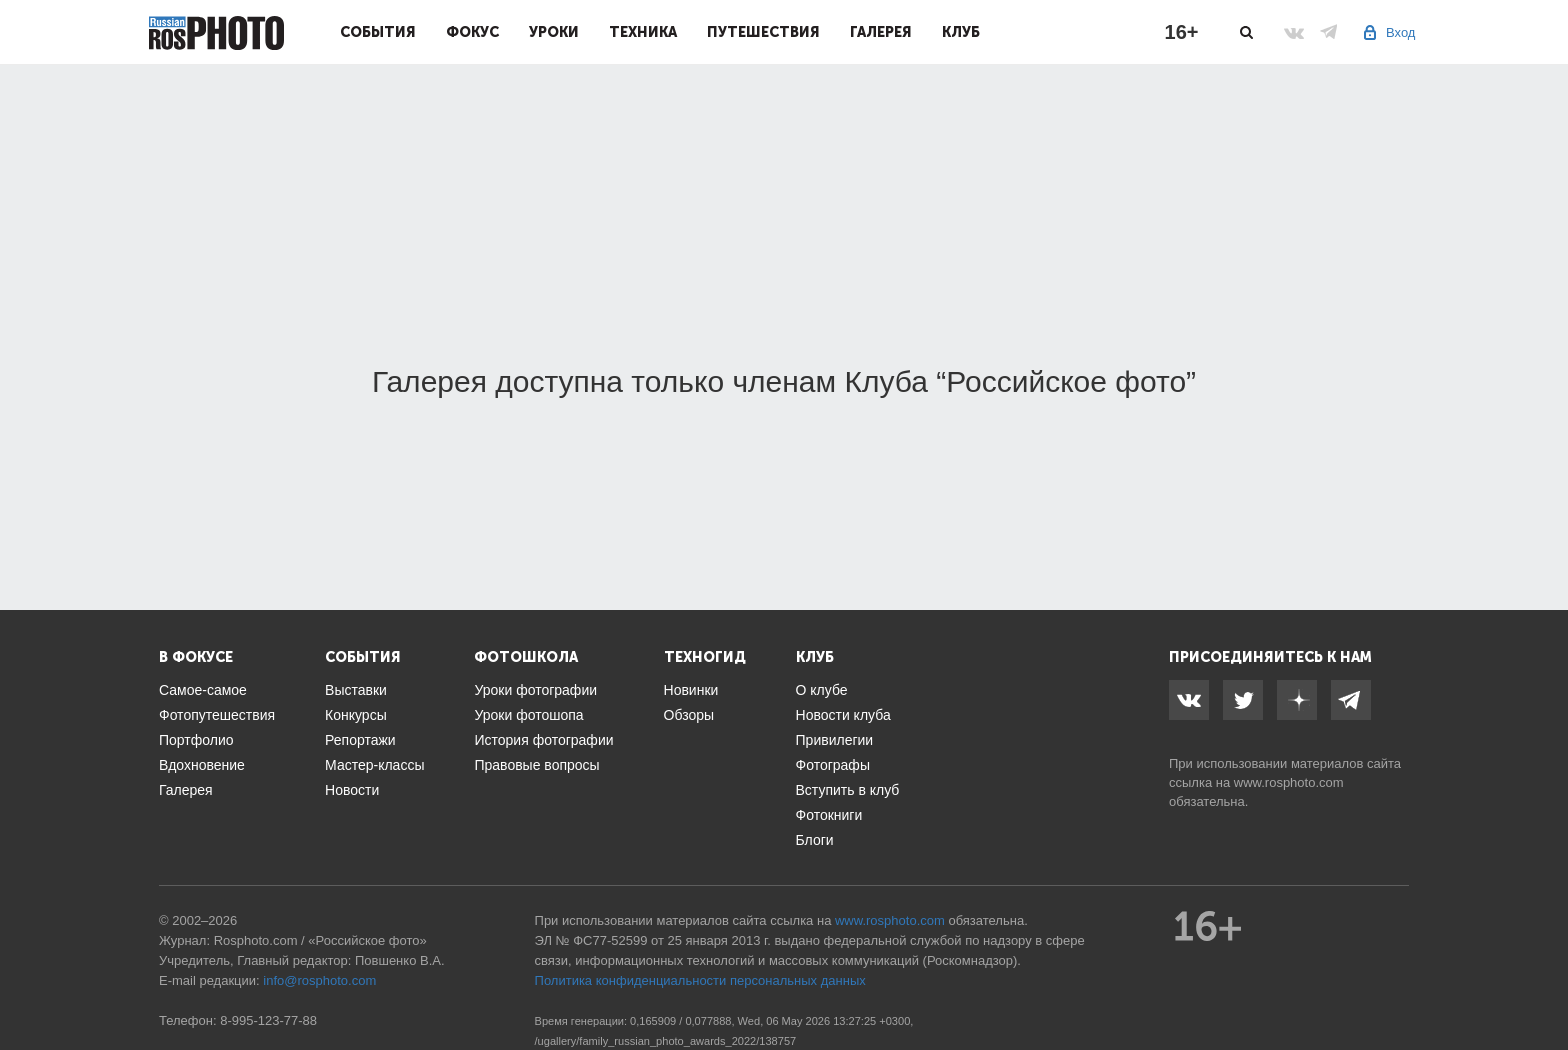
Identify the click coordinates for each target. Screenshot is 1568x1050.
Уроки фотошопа (528, 715)
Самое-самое (203, 690)
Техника (643, 32)
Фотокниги (829, 815)
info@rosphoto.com (319, 980)
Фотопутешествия (217, 715)
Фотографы (833, 765)
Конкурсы (356, 715)
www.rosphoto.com (1289, 782)
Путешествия (763, 32)
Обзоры (689, 715)
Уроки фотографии (535, 690)
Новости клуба (843, 715)
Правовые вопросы (536, 765)
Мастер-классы (374, 765)
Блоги (815, 840)
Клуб (961, 32)
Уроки (554, 32)
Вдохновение (202, 765)
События (378, 32)
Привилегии (835, 740)
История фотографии (543, 740)
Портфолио (196, 740)
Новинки (691, 690)
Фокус (472, 32)
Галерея (881, 32)
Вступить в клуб (848, 790)
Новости (352, 790)
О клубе (822, 690)
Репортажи (360, 740)
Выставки (356, 690)
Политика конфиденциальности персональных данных (700, 980)
